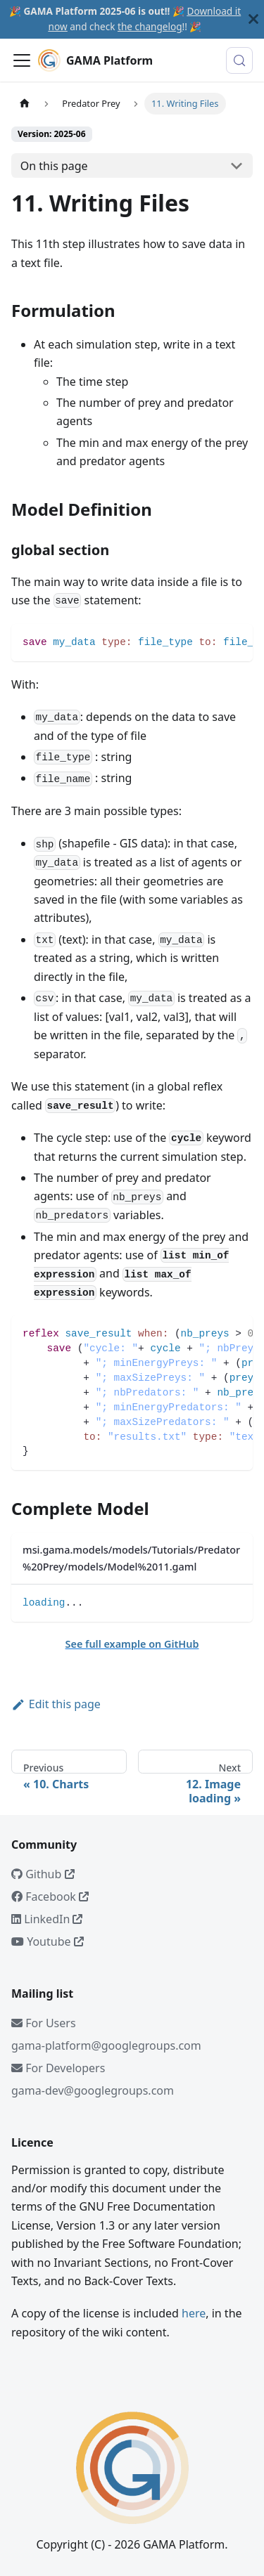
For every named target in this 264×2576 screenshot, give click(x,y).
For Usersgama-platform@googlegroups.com (106, 2034)
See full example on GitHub (132, 1644)
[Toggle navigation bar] (21, 60)
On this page (54, 166)
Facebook (50, 1896)
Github (43, 1874)
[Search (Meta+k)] (239, 60)
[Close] (253, 19)
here (194, 2313)
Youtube (47, 1941)
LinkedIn (46, 1919)
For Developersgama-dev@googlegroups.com (92, 2079)
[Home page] (24, 104)
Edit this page (56, 1704)
